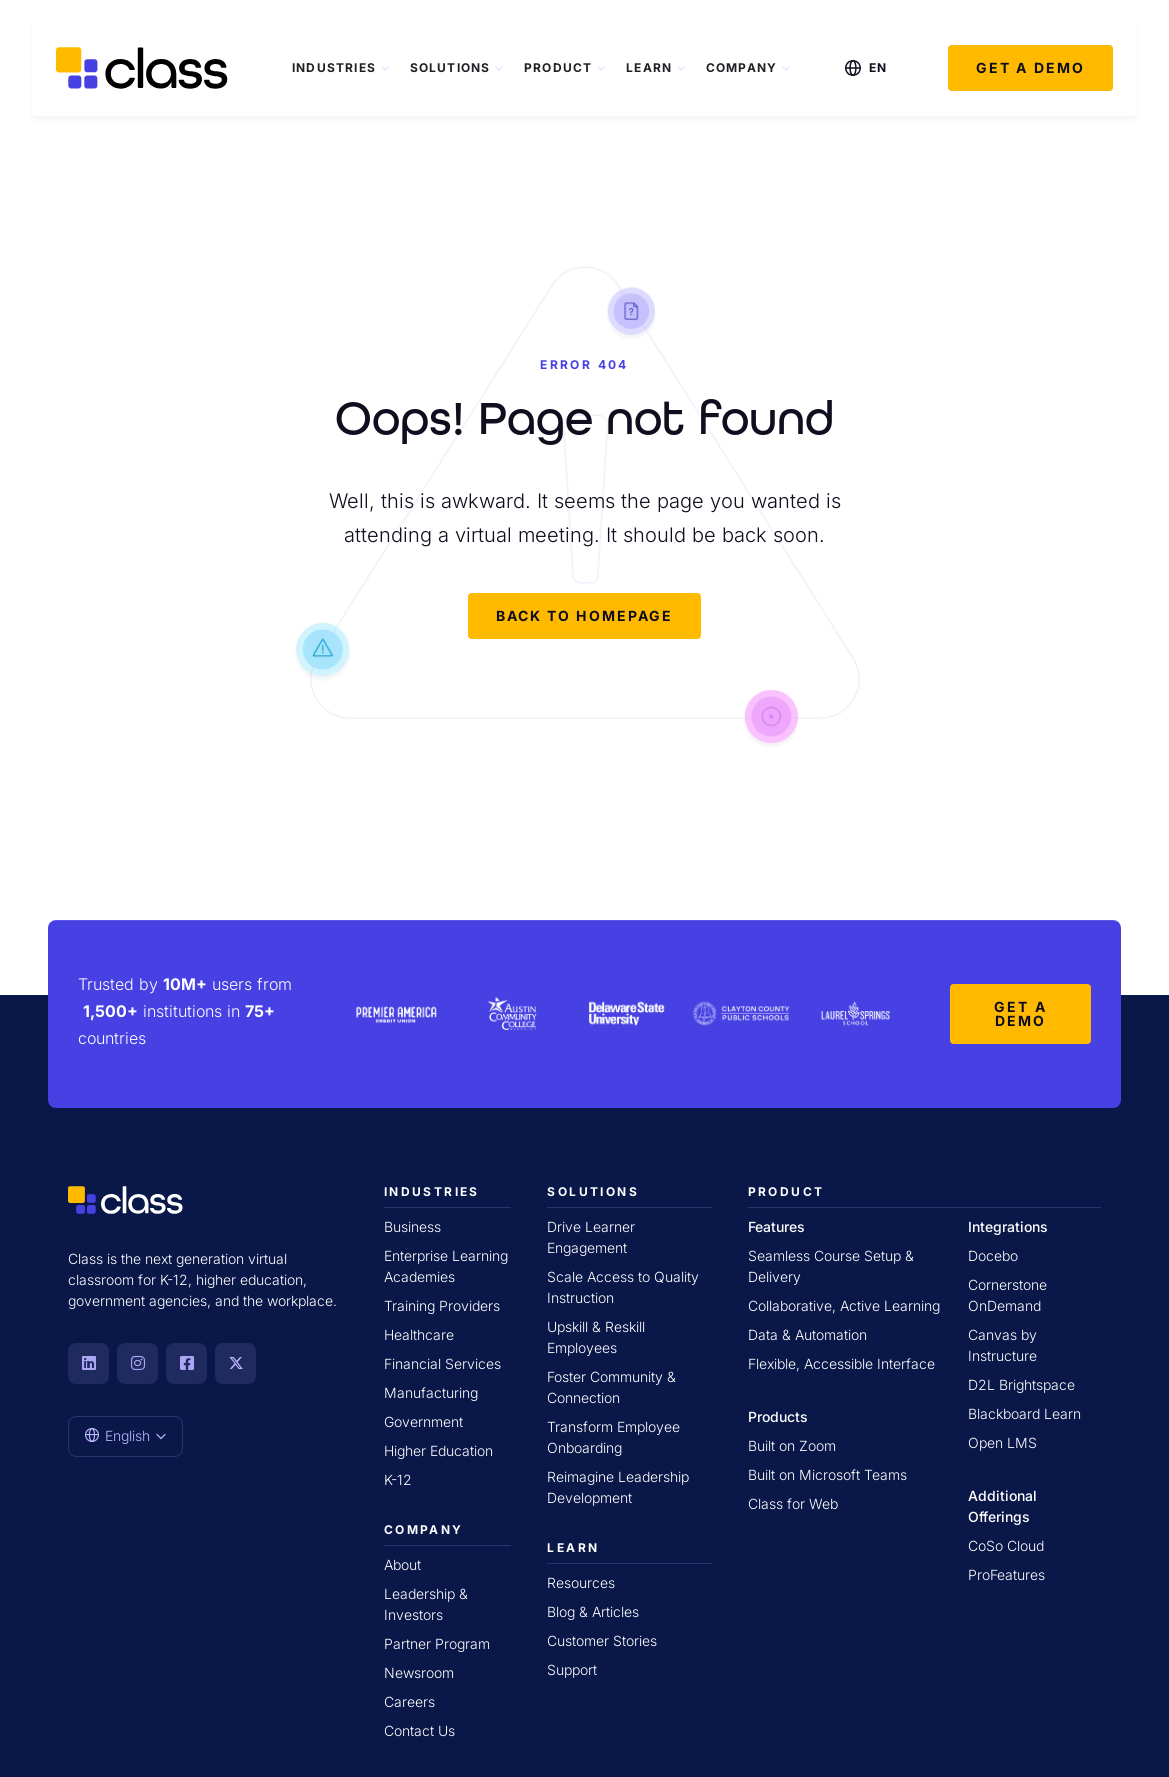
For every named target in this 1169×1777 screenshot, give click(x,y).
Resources (581, 1582)
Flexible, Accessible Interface (841, 1363)
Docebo (993, 1255)
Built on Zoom (792, 1445)
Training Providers (442, 1305)
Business (412, 1226)
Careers (409, 1701)
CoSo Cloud (1006, 1545)
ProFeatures (1006, 1574)
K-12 (398, 1479)
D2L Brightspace (1021, 1384)
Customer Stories (602, 1640)
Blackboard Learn (1024, 1413)
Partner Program (437, 1643)
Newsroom (419, 1672)
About (402, 1564)
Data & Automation (807, 1334)
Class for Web (793, 1503)
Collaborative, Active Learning (844, 1305)
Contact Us (419, 1730)
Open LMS (1002, 1442)
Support (572, 1669)
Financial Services (442, 1363)
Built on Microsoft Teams (827, 1474)
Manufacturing (431, 1392)
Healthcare (419, 1334)
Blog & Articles (593, 1611)
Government (423, 1421)
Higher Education (438, 1450)
